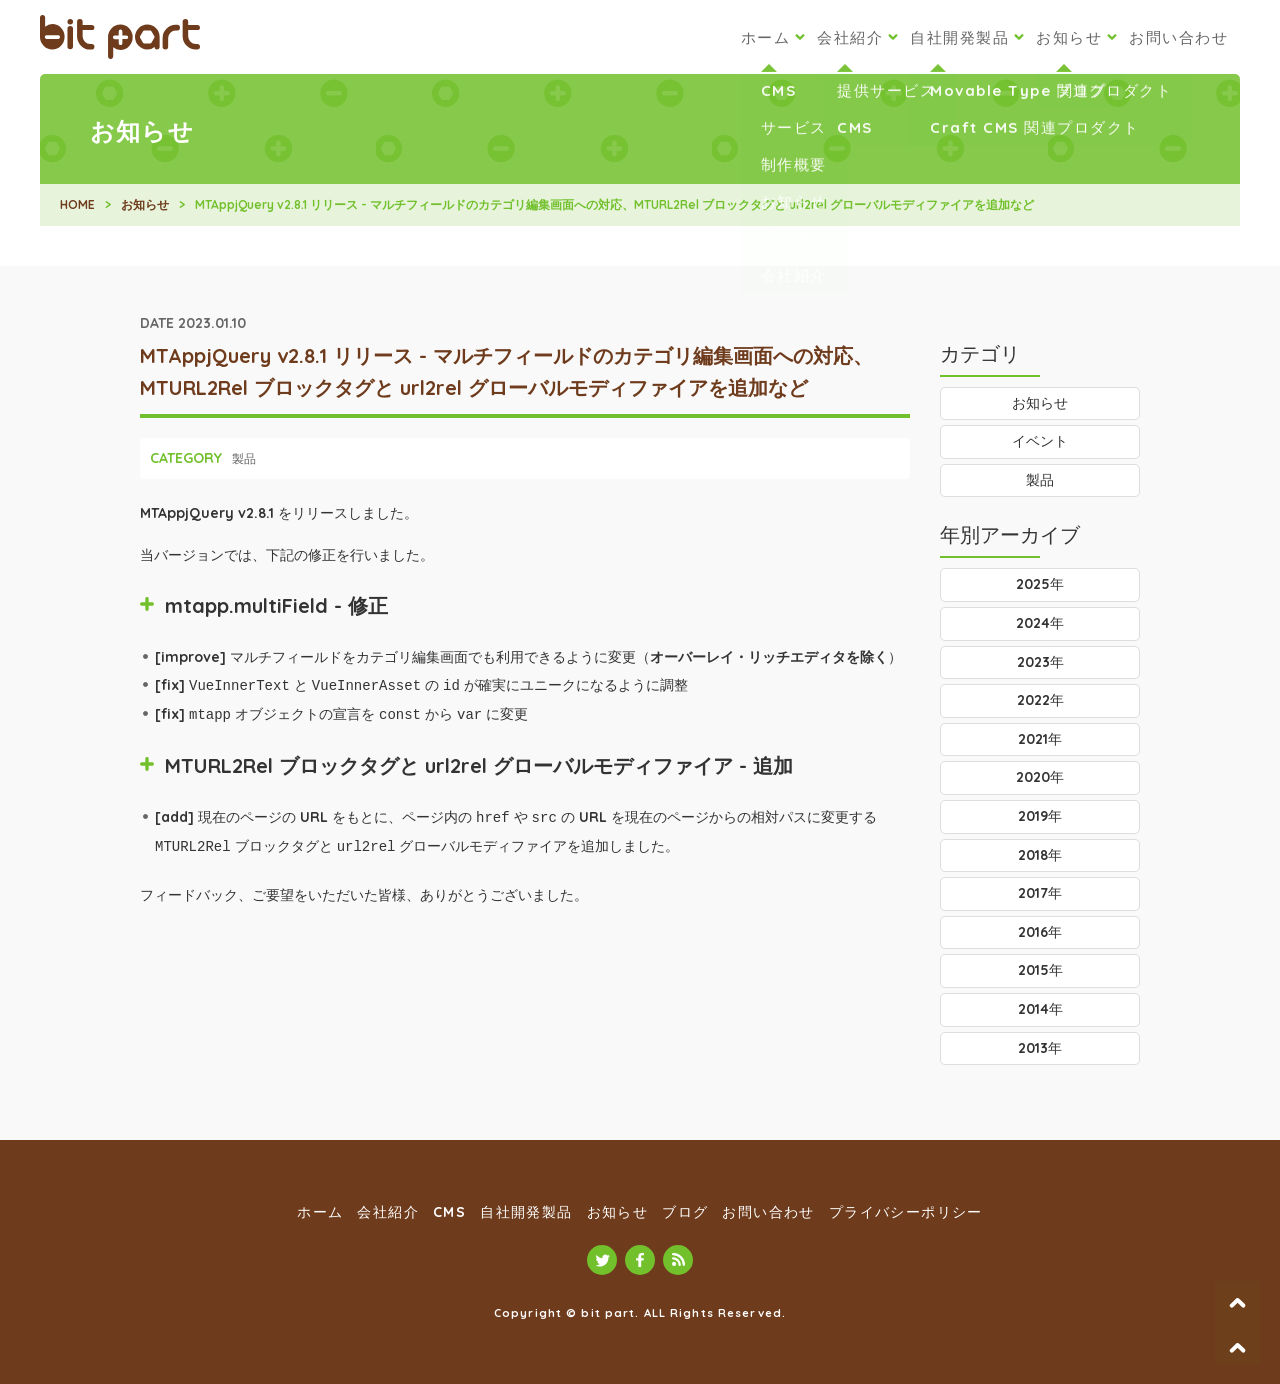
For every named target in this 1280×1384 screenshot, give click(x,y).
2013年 (1040, 1048)
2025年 (1040, 584)
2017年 (1040, 893)
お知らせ (1069, 37)
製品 (244, 458)
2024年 (1040, 623)
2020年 (1040, 777)
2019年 (1040, 816)
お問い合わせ (1178, 37)
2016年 (1040, 932)
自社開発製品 (959, 37)
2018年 (1040, 855)
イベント (1040, 441)
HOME (77, 204)
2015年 (1040, 970)
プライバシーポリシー (906, 1212)
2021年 (1040, 739)
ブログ (685, 1212)
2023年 (1040, 662)
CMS (449, 1212)
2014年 (1040, 1009)
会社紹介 (850, 37)
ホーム (766, 37)
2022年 (1040, 700)
